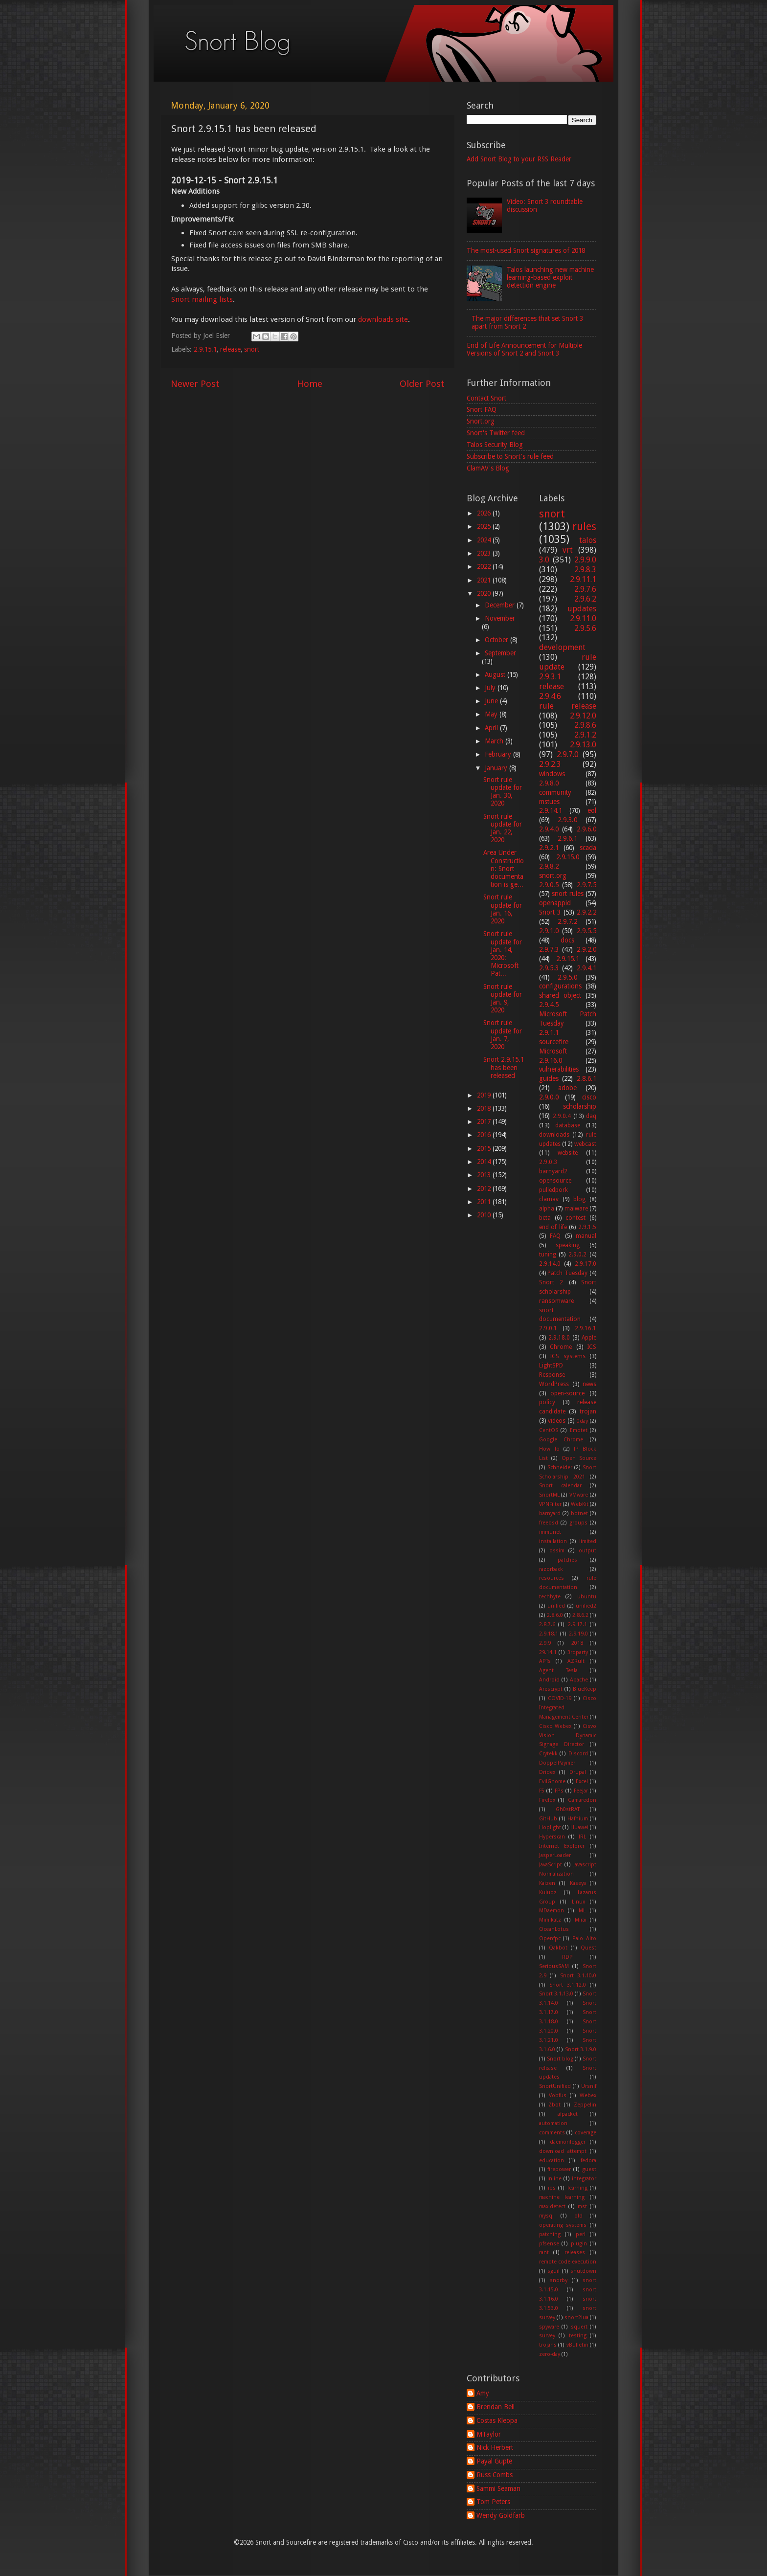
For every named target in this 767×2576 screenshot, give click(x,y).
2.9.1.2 (585, 734)
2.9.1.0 (549, 931)
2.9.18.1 (548, 1634)
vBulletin (577, 2345)
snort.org (552, 875)
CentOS (548, 1430)
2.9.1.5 (587, 1227)
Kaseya (578, 1883)
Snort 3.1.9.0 (581, 2049)
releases (574, 2252)
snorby (558, 2280)
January (497, 768)
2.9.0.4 (562, 1116)
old (578, 2216)
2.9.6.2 (585, 599)
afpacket (568, 2114)
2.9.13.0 (583, 744)
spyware (549, 2327)
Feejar (581, 1791)
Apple (589, 1337)
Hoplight (550, 1827)
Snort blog (560, 2059)
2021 (485, 580)
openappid (555, 903)
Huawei (579, 1827)
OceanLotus (554, 1929)
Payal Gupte (494, 2461)
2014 (485, 1161)
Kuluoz (548, 1892)
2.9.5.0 (567, 977)
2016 (485, 1135)
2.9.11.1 (583, 579)
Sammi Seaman (498, 2488)
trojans (548, 2345)
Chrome (561, 1347)
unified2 (586, 1606)
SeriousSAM (554, 1966)
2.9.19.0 (578, 1634)
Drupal (577, 1772)
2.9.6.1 (567, 838)
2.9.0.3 (548, 1162)
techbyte (550, 1596)
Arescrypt (551, 1689)
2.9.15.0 (567, 857)
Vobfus (557, 2095)
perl (581, 2234)
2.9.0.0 (549, 1097)
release (230, 349)
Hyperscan (552, 1837)
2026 (485, 513)
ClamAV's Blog (488, 468)
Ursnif (588, 2086)
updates (581, 608)
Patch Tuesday (567, 1273)
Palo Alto (584, 1938)
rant (544, 2252)
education (551, 2160)
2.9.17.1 (577, 1624)
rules (584, 526)
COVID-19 (559, 1698)
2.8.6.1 (586, 1078)
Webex (588, 2095)
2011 (485, 1202)
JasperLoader (555, 1855)
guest (589, 2169)
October (497, 640)
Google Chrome (561, 1439)
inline (554, 2178)
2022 (485, 566)
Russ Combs (494, 2475)
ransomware (556, 1301)
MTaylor (488, 2434)
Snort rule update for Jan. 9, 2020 (502, 998)
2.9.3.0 (567, 820)
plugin (579, 2243)
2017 (485, 1121)
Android (549, 1680)
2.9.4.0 (549, 829)
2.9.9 (545, 1643)
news (589, 1384)
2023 (485, 553)
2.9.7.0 (568, 754)
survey (547, 2335)
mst (582, 2206)
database (567, 1125)
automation (553, 2123)
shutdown (583, 2271)
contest (575, 1217)
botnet (579, 1513)
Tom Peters (493, 2502)
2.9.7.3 (549, 949)
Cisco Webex (555, 1726)
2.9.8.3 (585, 569)
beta (545, 1217)
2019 (485, 1095)
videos (556, 1420)
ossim (556, 1550)
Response (552, 1374)
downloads (554, 1134)
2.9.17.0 (585, 1263)
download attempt (563, 2151)
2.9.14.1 (550, 810)
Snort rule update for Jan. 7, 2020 (502, 1035)
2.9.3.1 (550, 676)
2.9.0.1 (548, 1328)
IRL (582, 1837)
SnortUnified (555, 2086)
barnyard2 (553, 1171)
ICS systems (568, 1356)
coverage (585, 2132)
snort (251, 349)
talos (587, 540)
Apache (579, 1680)
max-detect (552, 2206)
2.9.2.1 (549, 847)
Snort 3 (550, 912)
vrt (568, 550)
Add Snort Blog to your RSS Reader (519, 159)
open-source (567, 1393)
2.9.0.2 (577, 1254)
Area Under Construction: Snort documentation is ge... (503, 868)
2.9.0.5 (549, 885)
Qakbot (558, 1948)
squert (579, 2327)
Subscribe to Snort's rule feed (510, 456)
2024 (485, 540)
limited (587, 1541)
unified (556, 1606)
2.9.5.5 (586, 931)
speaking (568, 1245)
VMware (578, 1495)
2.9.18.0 (559, 1337)
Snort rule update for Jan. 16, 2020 (502, 909)
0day (582, 1421)
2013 (485, 1175)
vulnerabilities (559, 1069)
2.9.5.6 (585, 628)
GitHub (548, 1818)
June (492, 701)
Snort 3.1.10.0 (578, 1975)
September (500, 653)
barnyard (550, 1513)
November (500, 618)
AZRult (576, 1661)
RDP (567, 1957)
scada (588, 847)
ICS (591, 1347)
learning (577, 2188)
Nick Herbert (494, 2447)
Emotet (578, 1430)
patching (550, 2234)
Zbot (554, 2105)
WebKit (579, 1504)
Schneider (559, 1467)
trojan (588, 1411)
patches (567, 1560)
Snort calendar (560, 1485)
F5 (541, 1791)
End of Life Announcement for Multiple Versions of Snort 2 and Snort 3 (524, 349)
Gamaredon (582, 1800)
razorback (551, 1569)
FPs (559, 1791)
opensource (555, 1180)
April (492, 728)
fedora (588, 2160)
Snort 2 (551, 1282)
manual (586, 1235)
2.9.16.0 (550, 1060)
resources (551, 1578)
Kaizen (547, 1883)
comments (552, 2132)
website (568, 1152)
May (492, 714)
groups (578, 1523)
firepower (559, 2169)
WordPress (554, 1384)
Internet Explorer (562, 1846)
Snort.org (481, 421)
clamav (549, 1199)
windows (552, 774)
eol (591, 810)
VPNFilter (550, 1504)
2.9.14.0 (550, 1263)
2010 (485, 1215)
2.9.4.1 (586, 968)
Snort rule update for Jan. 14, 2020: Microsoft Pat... (502, 953)
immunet (550, 1532)
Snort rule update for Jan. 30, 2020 (502, 791)
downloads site (383, 319)
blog (579, 1199)
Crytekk (548, 1753)
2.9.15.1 (205, 349)
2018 (485, 1108)
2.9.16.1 (585, 1328)
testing (578, 2335)
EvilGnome (552, 1781)
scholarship (579, 1106)
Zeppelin (585, 2105)
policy (547, 1402)
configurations (560, 986)
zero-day (549, 2354)
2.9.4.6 (550, 696)
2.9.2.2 (586, 912)
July (491, 688)
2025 (485, 526)
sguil (553, 2271)
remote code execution (568, 2262)
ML (582, 1910)
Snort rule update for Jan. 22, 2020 (502, 828)
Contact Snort (486, 398)
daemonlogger (568, 2142)
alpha (546, 1208)
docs (567, 940)
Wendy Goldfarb (500, 2515)
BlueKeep (584, 1689)
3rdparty (577, 1652)
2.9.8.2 (549, 866)
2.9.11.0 (583, 618)
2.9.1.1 (549, 1032)
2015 (485, 1148)
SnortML (549, 1495)
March (495, 741)
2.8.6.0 (555, 1615)
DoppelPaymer (557, 1763)
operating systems (563, 2225)
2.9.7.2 (567, 921)
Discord (578, 1753)
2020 (485, 593)
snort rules (568, 893)
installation (553, 1541)
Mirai (581, 1920)
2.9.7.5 (586, 885)
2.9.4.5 (549, 1004)
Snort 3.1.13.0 (556, 1994)
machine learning (562, 2197)
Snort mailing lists (202, 299)
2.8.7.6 (547, 1624)
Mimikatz (550, 1920)
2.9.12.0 (583, 715)
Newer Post (195, 383)
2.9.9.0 (585, 559)
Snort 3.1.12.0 (567, 1985)
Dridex (547, 1772)
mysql (546, 2216)
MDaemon (551, 1910)
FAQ (555, 1235)
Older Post (422, 383)
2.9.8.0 (549, 783)
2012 (485, 1188)
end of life (553, 1227)
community (555, 792)
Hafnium (577, 1818)
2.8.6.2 (580, 1615)
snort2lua (576, 2317)
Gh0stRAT (568, 1809)
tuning (547, 1254)
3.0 (544, 559)
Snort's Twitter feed (496, 433)
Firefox (547, 1800)
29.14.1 (548, 1652)
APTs (545, 1661)
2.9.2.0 (586, 949)
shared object (560, 995)
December (501, 605)
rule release (568, 706)
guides (549, 1078)
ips (552, 2188)
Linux (578, 1902)
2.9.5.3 (549, 968)
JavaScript (550, 1864)
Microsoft (553, 1051)
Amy (482, 2393)
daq (591, 1116)
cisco (589, 1097)
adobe (567, 1088)
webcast (585, 1144)
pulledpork (553, 1190)
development (562, 647)
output (587, 1550)
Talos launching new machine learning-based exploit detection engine (550, 277)
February (499, 754)
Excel (582, 1781)
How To (549, 1449)
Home (309, 383)
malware (576, 1208)
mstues (549, 802)
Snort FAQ (481, 409)
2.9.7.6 (585, 589)
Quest (588, 1948)
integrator (584, 2178)
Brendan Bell (495, 2407)
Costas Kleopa (497, 2420)
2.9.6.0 (586, 829)
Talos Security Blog (495, 444)
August (496, 674)
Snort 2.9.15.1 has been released (503, 1067)
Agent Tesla (558, 1670)
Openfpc (550, 1938)
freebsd (548, 1523)
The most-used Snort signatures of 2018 (526, 250)
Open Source (579, 1458)
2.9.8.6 (585, 725)
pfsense (549, 2243)
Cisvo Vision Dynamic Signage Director (568, 1735)
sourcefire (553, 1042)
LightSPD (551, 1365)
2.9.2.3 (550, 764)
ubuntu (586, 1596)
